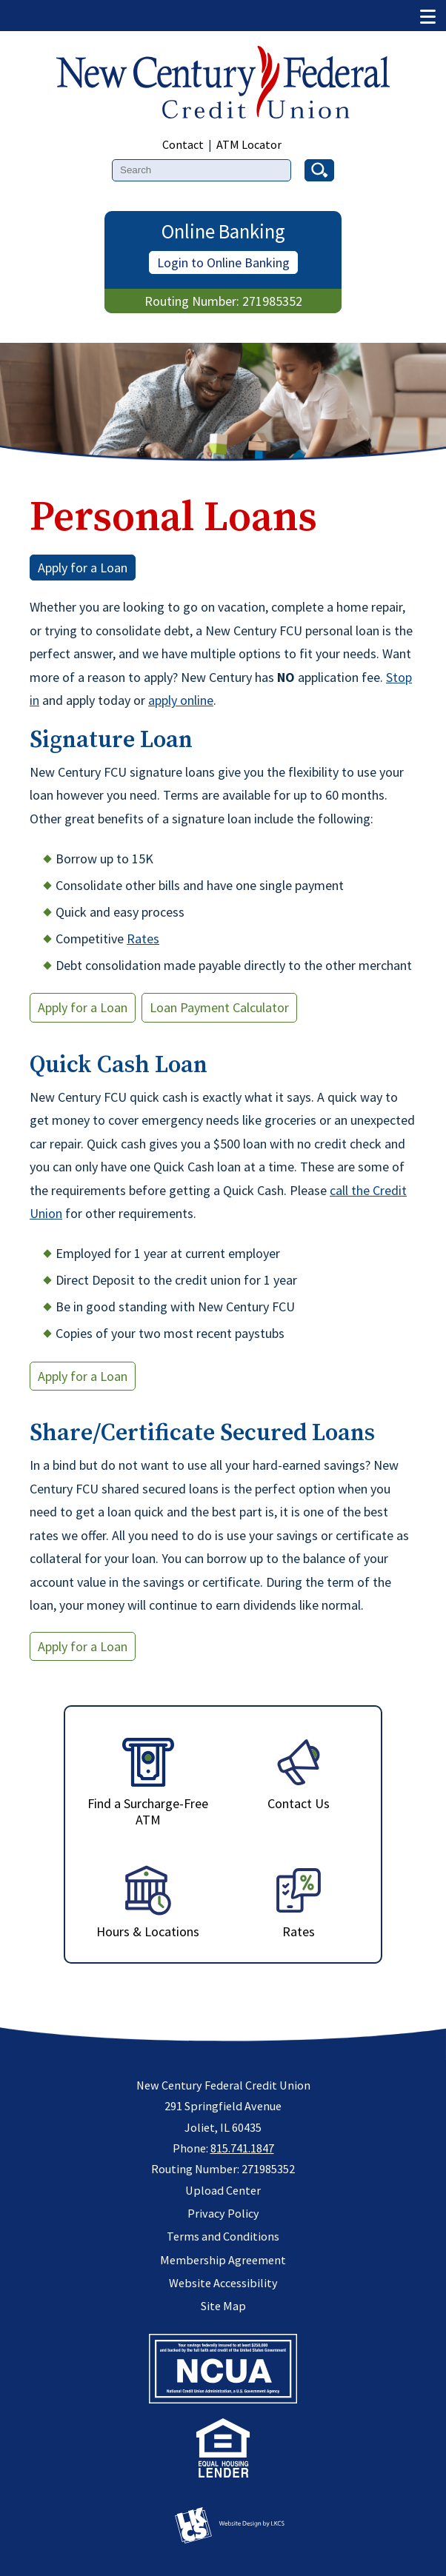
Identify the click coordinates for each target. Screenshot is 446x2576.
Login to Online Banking (223, 262)
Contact (183, 144)
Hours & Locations (147, 1902)
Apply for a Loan (82, 567)
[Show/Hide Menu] (428, 15)
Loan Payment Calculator (219, 1007)
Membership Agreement (223, 2259)
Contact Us (298, 1774)
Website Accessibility (223, 2282)
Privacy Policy (223, 2213)
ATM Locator (249, 144)
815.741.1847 (242, 2148)
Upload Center (223, 2190)
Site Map (223, 2305)
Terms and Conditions (223, 2236)
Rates (143, 938)
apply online (180, 700)
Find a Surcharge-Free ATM (147, 1782)
